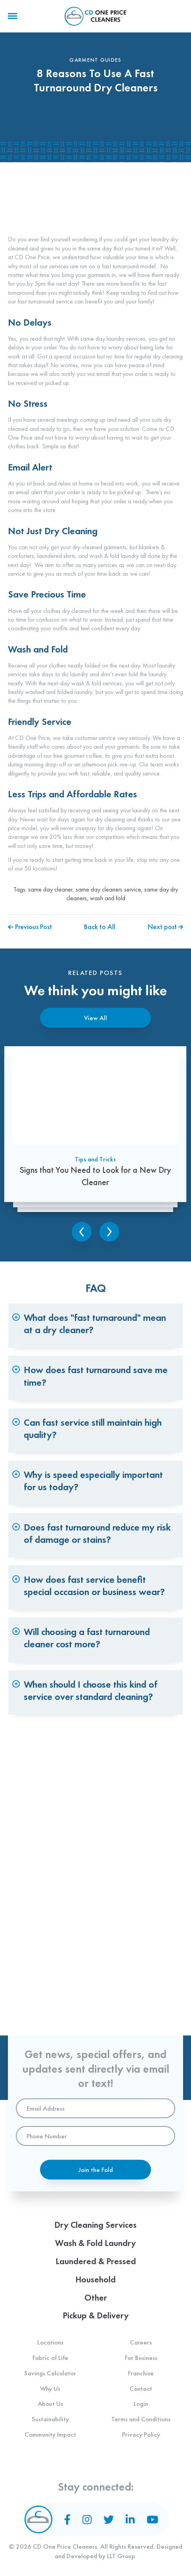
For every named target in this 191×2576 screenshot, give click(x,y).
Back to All (99, 926)
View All (95, 1017)
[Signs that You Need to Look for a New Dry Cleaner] (95, 1131)
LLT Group (121, 2555)
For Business (141, 2357)
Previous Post (30, 926)
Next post (165, 926)
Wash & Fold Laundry (95, 2243)
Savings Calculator (50, 2373)
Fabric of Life (50, 2357)
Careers (141, 2342)
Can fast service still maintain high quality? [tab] (93, 1428)
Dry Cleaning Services (95, 2225)
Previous (82, 1232)
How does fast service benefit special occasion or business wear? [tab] (94, 1585)
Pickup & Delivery (96, 2315)
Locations (50, 2342)
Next (109, 1232)
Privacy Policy (141, 2434)
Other (95, 2297)
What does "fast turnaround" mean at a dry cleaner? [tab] (95, 1323)
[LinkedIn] (130, 2519)
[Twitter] (108, 2519)
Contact (141, 2388)
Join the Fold (95, 2169)
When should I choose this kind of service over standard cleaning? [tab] (90, 1690)
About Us (50, 2403)
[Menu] (12, 16)
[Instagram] (87, 2519)
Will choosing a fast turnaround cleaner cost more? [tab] (87, 1638)
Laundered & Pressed (95, 2261)
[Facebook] (67, 2519)
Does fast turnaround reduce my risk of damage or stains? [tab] (97, 1533)
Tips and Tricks (95, 1164)
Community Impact (50, 2434)
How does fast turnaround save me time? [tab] (96, 1376)
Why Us (50, 2388)
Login (141, 2403)
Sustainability (50, 2419)
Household (95, 2279)
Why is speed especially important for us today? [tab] (93, 1480)
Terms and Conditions (140, 2419)
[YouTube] (152, 2519)
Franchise (141, 2373)
